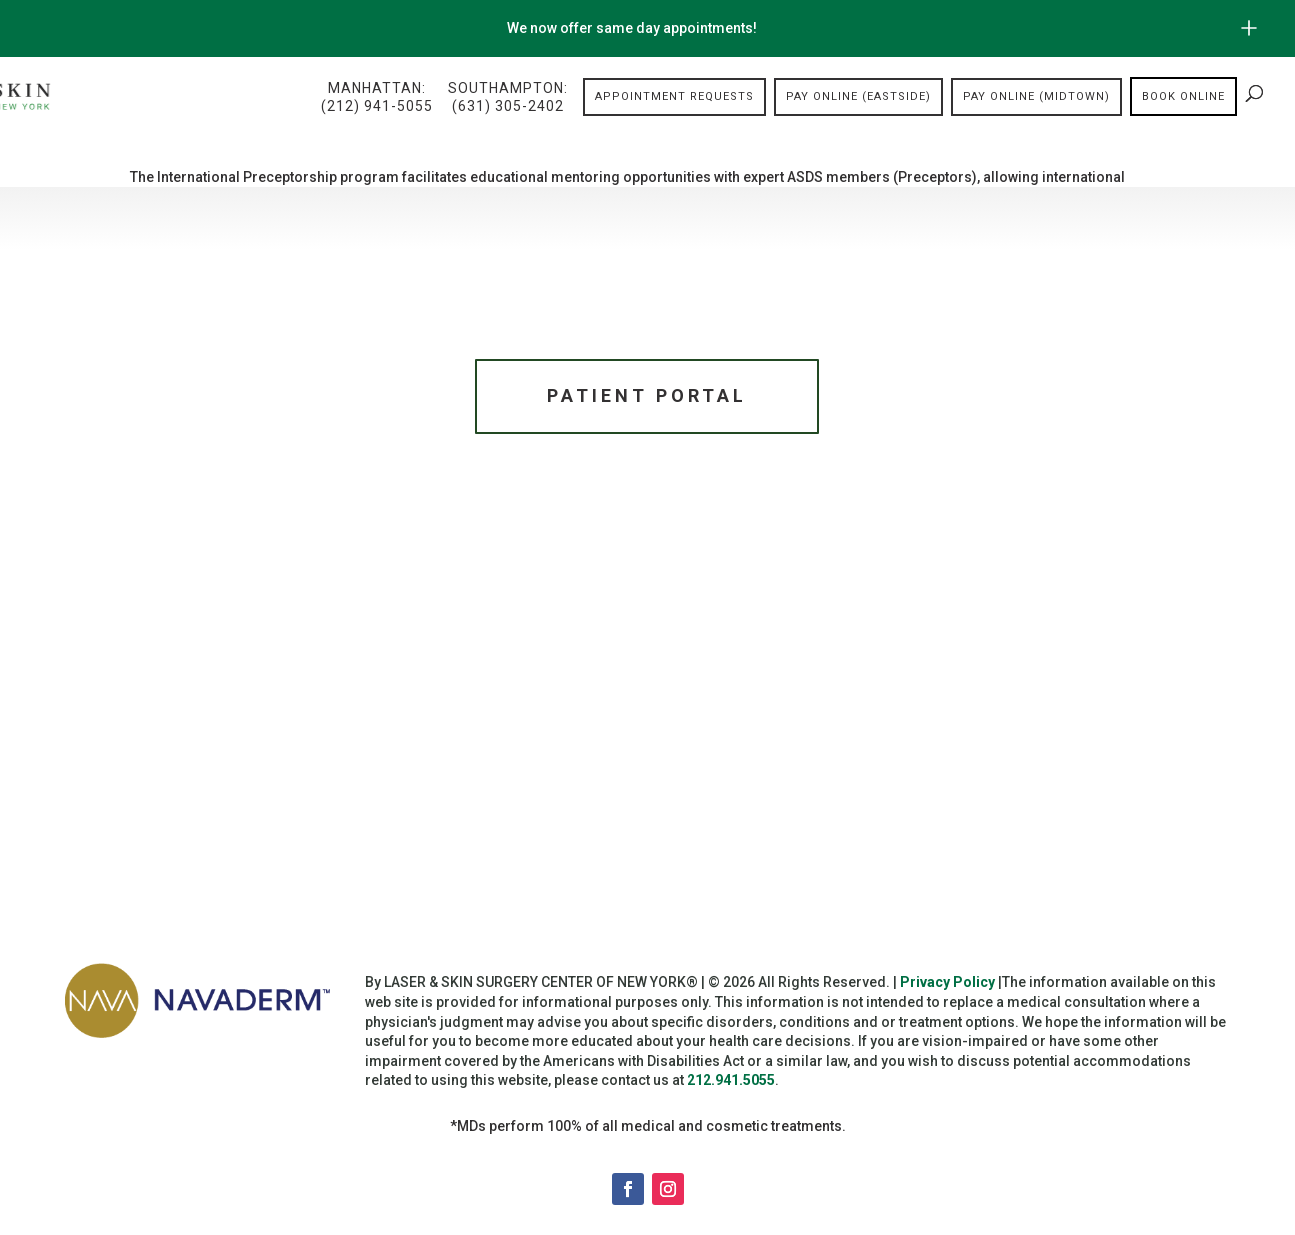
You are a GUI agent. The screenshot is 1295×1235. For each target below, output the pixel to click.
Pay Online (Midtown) (1036, 96)
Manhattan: (377, 97)
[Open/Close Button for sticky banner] (1249, 28)
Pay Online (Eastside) (858, 96)
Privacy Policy (947, 982)
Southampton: (508, 97)
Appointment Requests (674, 96)
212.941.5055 (731, 1080)
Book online (1183, 96)
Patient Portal (647, 395)
